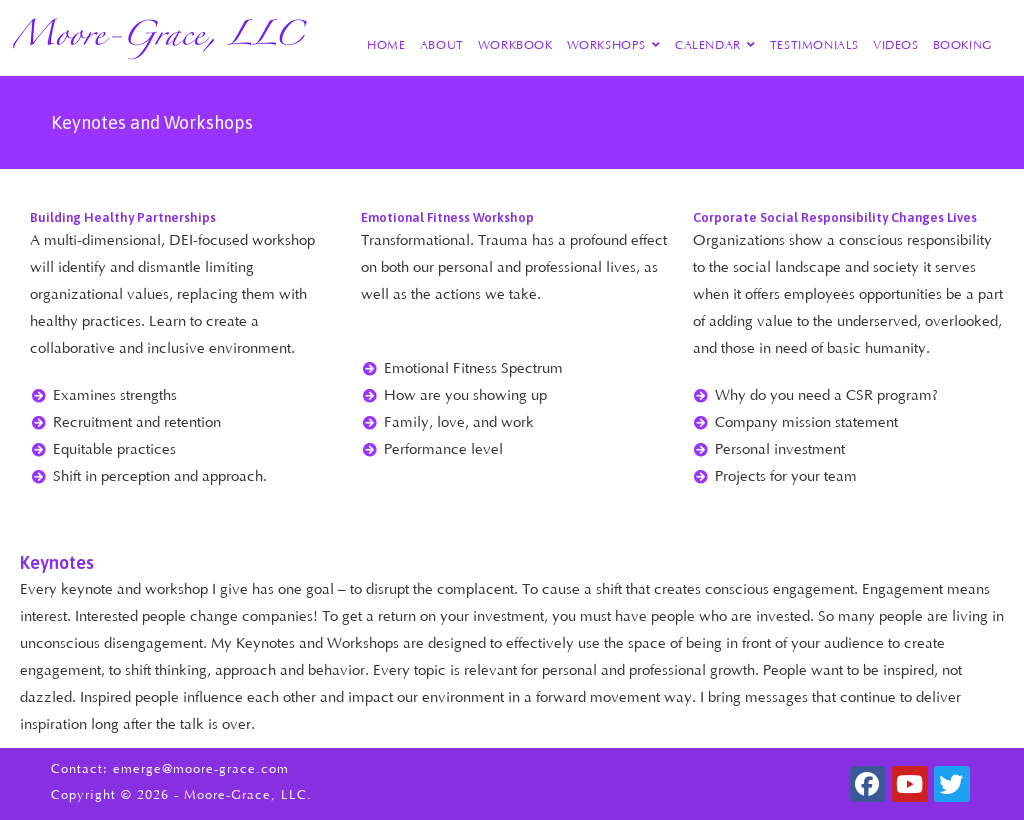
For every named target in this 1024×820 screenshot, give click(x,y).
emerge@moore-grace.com (201, 769)
